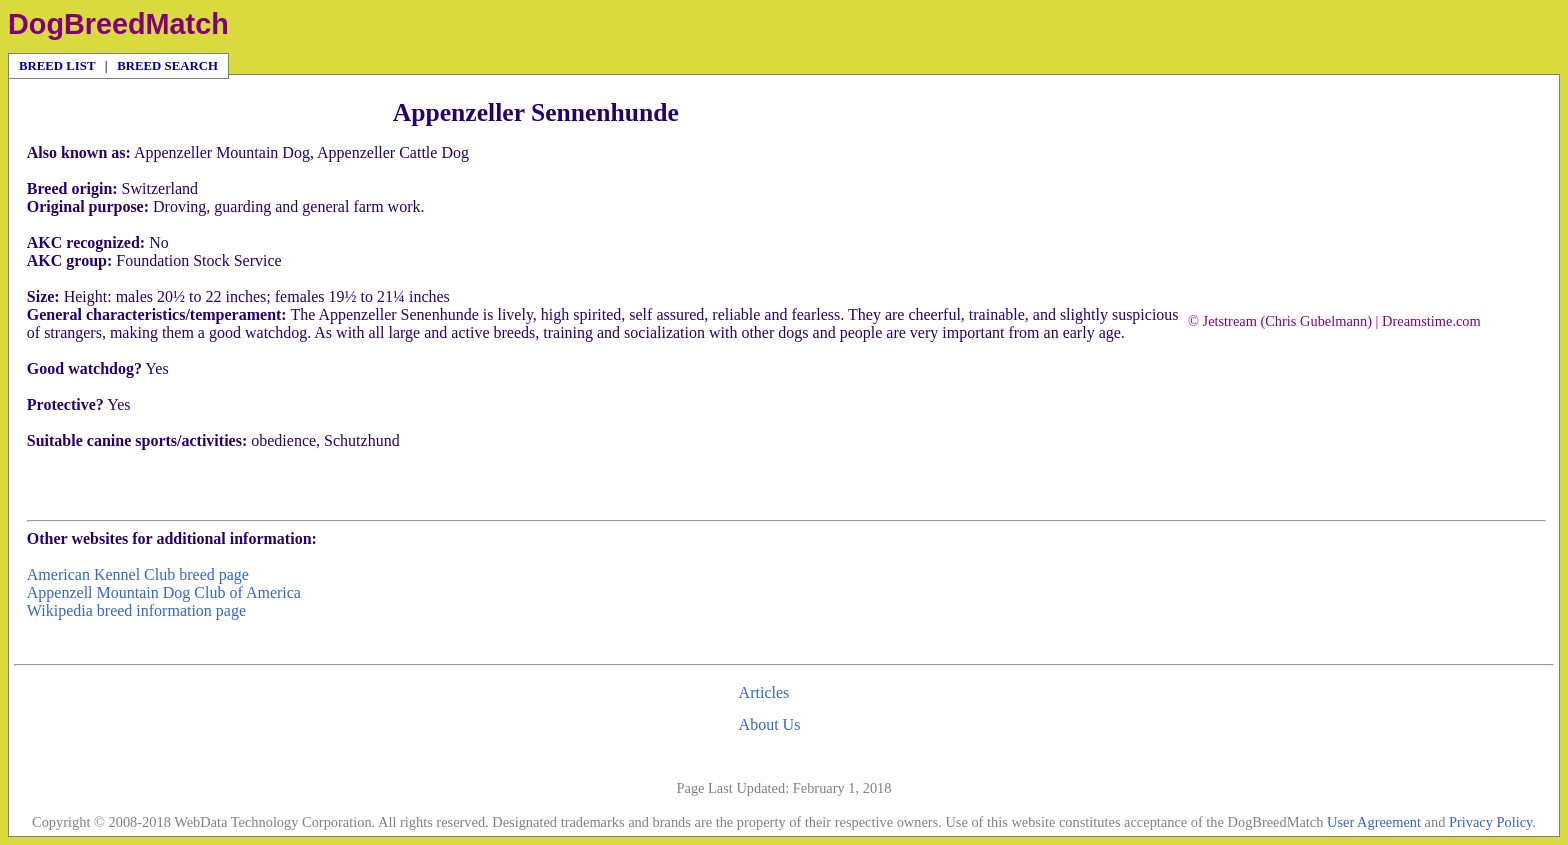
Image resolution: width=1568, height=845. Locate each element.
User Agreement (1374, 822)
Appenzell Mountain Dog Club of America (164, 592)
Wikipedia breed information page (136, 610)
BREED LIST (57, 66)
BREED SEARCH (167, 66)
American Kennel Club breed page (138, 574)
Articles (764, 692)
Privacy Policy (1490, 822)
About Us (770, 724)
